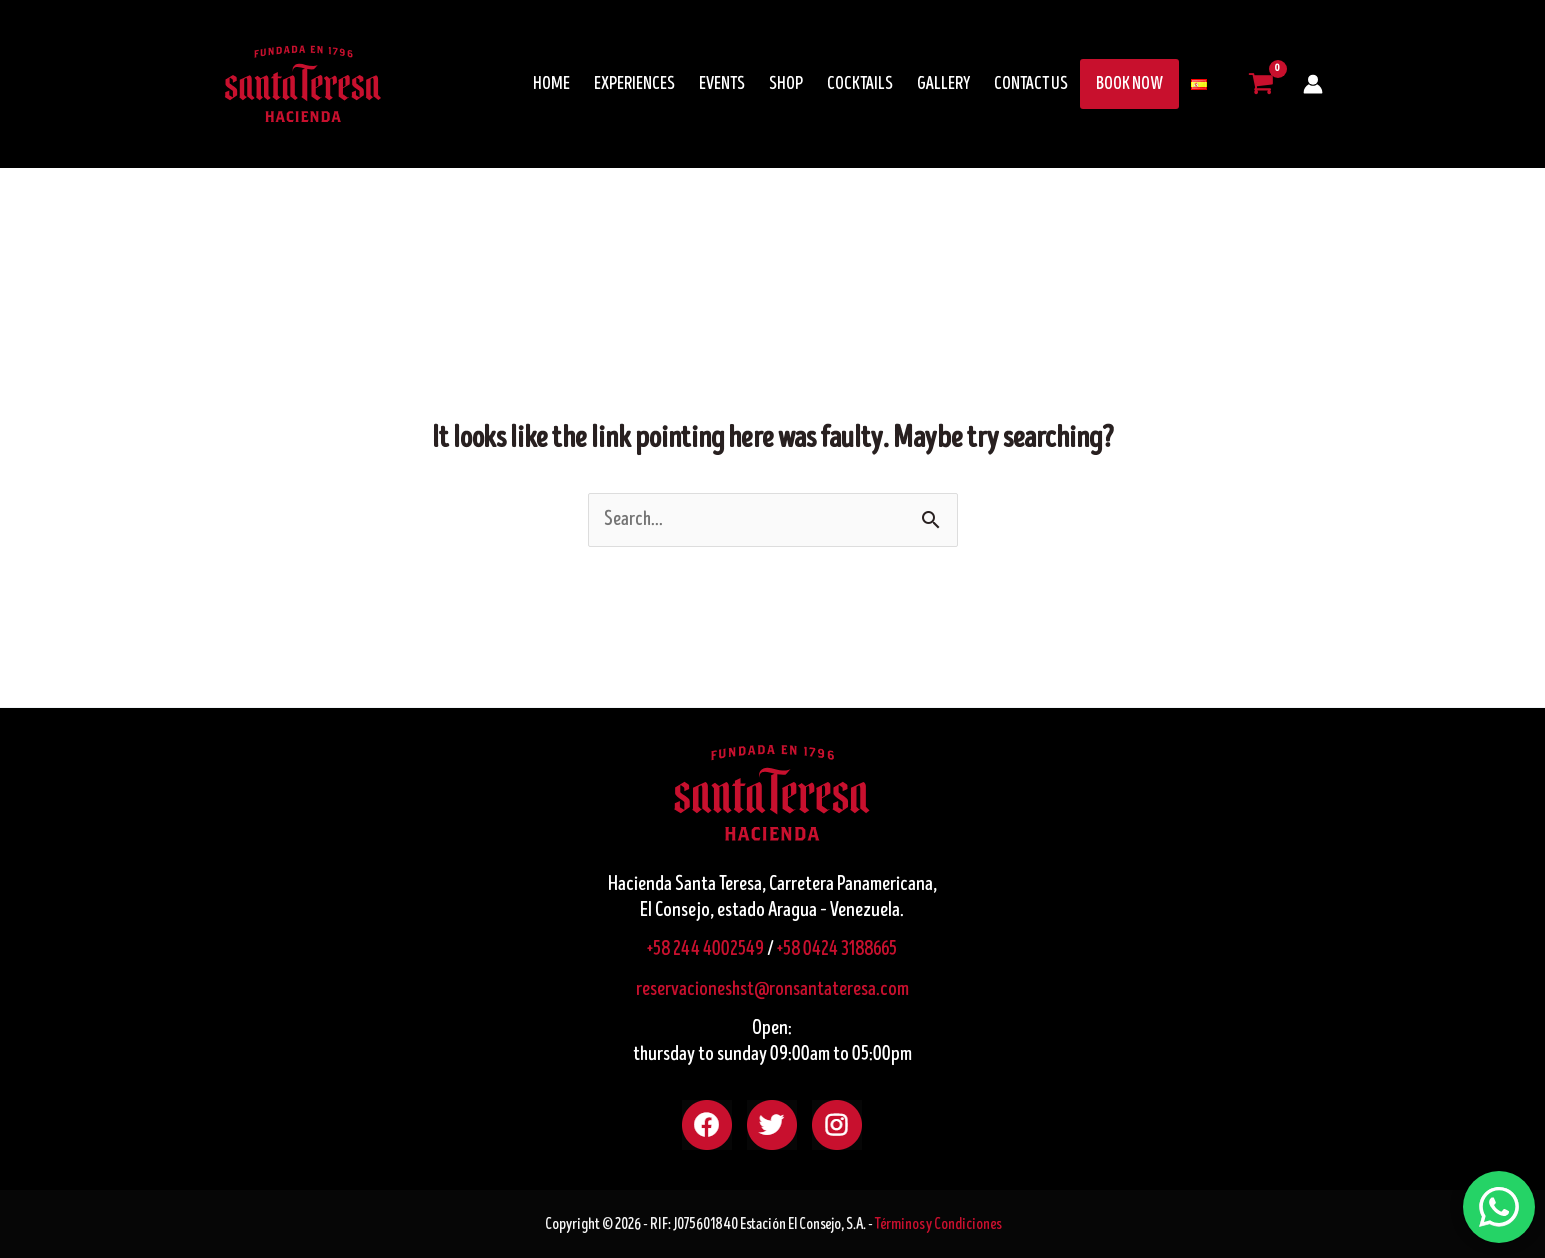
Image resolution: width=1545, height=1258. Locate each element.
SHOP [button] (786, 84)
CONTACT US (1031, 84)
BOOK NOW (1129, 84)
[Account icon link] (1313, 84)
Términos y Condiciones (938, 1224)
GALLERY (943, 84)
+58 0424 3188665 (837, 949)
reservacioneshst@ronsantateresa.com (772, 989)
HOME (551, 84)
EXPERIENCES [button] (634, 84)
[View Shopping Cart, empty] (1261, 84)
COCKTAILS (860, 84)
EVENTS (722, 84)
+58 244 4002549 (705, 949)
